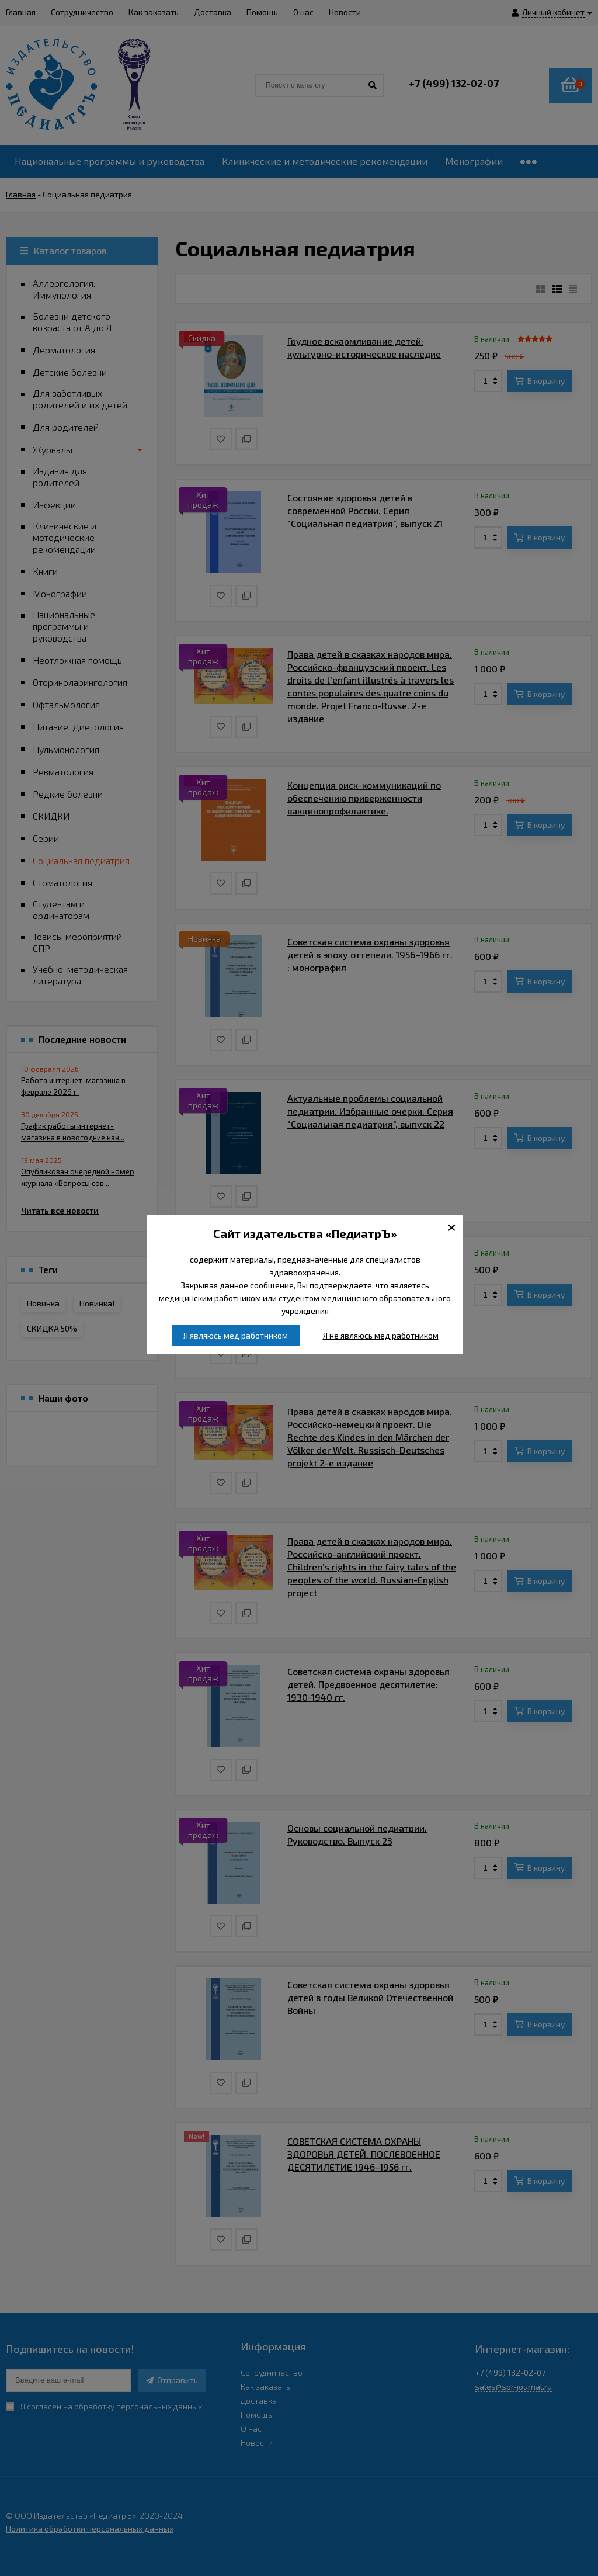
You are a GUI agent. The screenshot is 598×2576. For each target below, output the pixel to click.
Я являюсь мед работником (235, 1335)
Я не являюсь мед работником (381, 1335)
